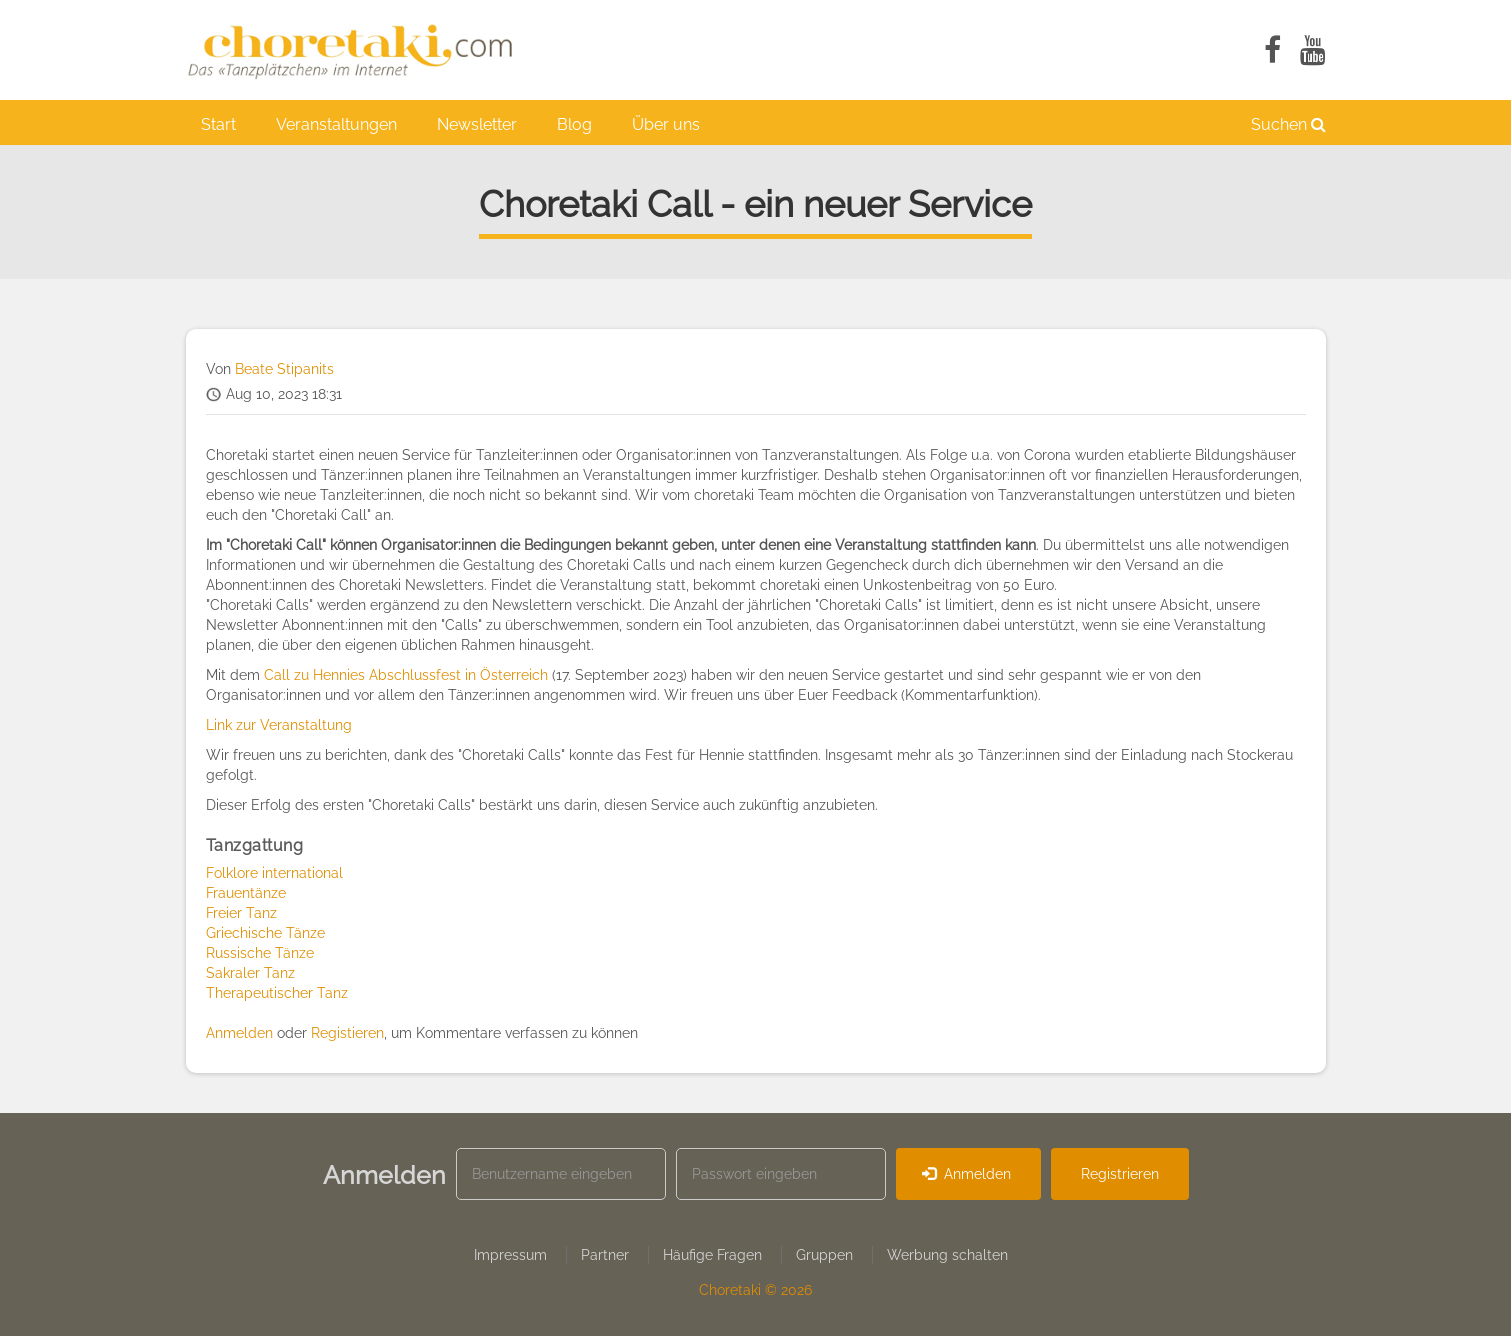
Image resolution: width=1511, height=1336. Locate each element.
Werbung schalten (947, 1255)
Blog (574, 124)
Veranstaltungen (336, 124)
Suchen (1288, 124)
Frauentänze (246, 893)
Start (218, 124)
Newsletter (477, 124)
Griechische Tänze (265, 933)
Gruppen (824, 1255)
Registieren (347, 1033)
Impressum (510, 1255)
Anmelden (239, 1033)
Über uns (666, 124)
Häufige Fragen (712, 1255)
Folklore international (274, 873)
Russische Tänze (260, 953)
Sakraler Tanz (250, 973)
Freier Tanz (241, 913)
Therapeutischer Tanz (277, 993)
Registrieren (1120, 1174)
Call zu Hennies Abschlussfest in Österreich (406, 675)
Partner (605, 1255)
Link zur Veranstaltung (279, 725)
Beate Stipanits (284, 369)
